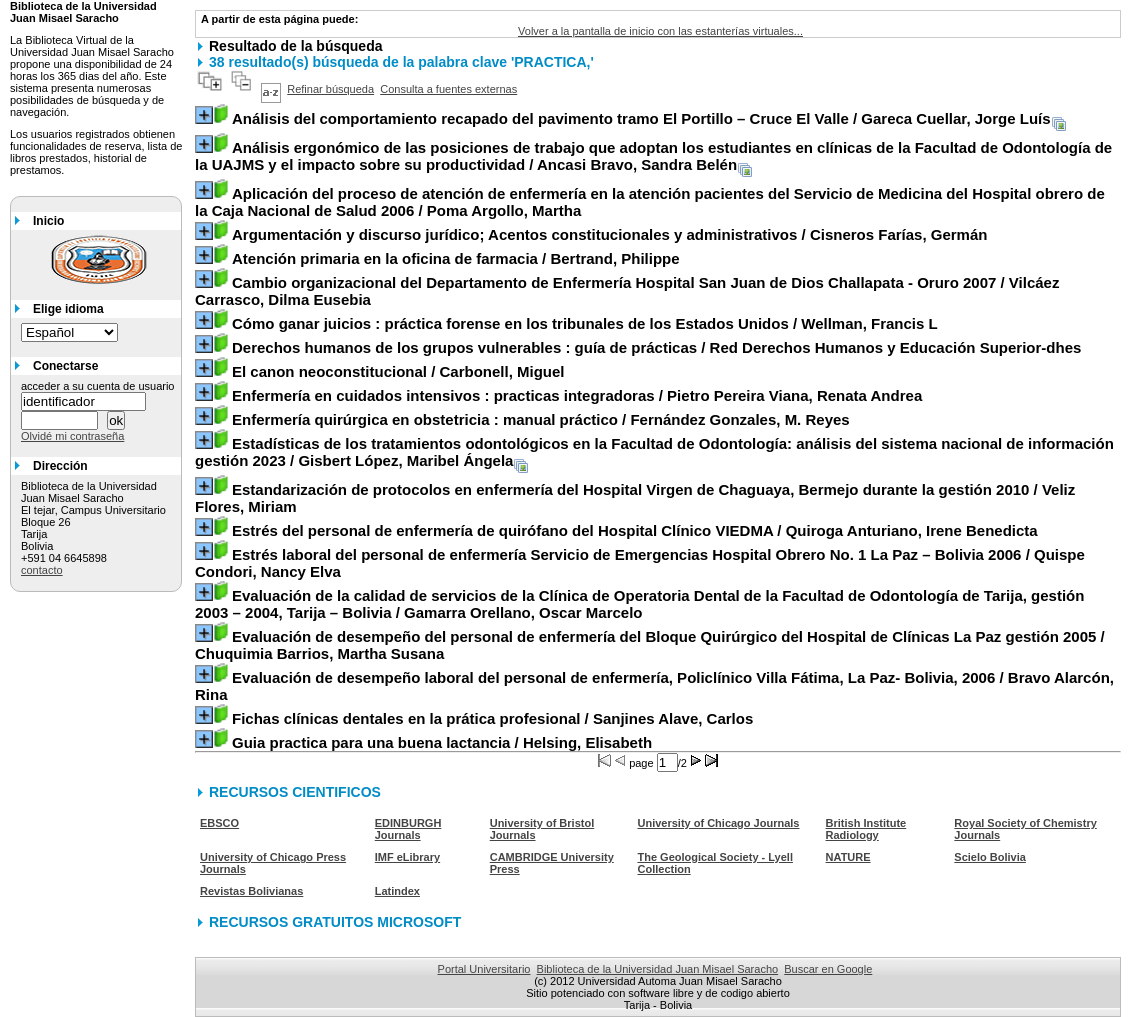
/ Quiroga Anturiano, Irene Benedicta (635, 530)
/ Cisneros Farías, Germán (609, 234)
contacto (42, 570)
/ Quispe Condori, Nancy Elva (640, 563)
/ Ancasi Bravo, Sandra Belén (653, 156)
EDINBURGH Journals (408, 829)
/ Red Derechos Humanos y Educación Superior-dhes (656, 347)
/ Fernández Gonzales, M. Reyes (541, 419)
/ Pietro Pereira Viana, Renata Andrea (577, 395)
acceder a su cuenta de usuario (98, 386)
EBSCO (219, 823)
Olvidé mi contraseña (72, 436)
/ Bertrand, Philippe (456, 258)
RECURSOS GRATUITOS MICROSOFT (335, 922)
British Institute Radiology (866, 829)
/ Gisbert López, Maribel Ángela (654, 452)
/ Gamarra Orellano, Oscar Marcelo (639, 604)
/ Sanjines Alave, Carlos (492, 718)
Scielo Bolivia (990, 857)
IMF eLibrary (407, 857)
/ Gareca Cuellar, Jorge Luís (641, 118)
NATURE (848, 857)
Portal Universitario (484, 969)
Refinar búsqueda (330, 89)
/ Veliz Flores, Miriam (635, 498)
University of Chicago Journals (718, 823)
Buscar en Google (828, 969)
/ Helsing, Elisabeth (442, 742)
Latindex (397, 891)
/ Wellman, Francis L (585, 323)
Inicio (48, 221)
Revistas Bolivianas (251, 891)
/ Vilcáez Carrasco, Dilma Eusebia (627, 291)
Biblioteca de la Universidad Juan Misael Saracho (658, 969)
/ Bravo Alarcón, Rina (654, 686)
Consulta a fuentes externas (448, 89)
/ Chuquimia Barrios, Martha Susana (650, 645)
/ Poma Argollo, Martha (650, 202)
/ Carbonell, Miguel (398, 371)
